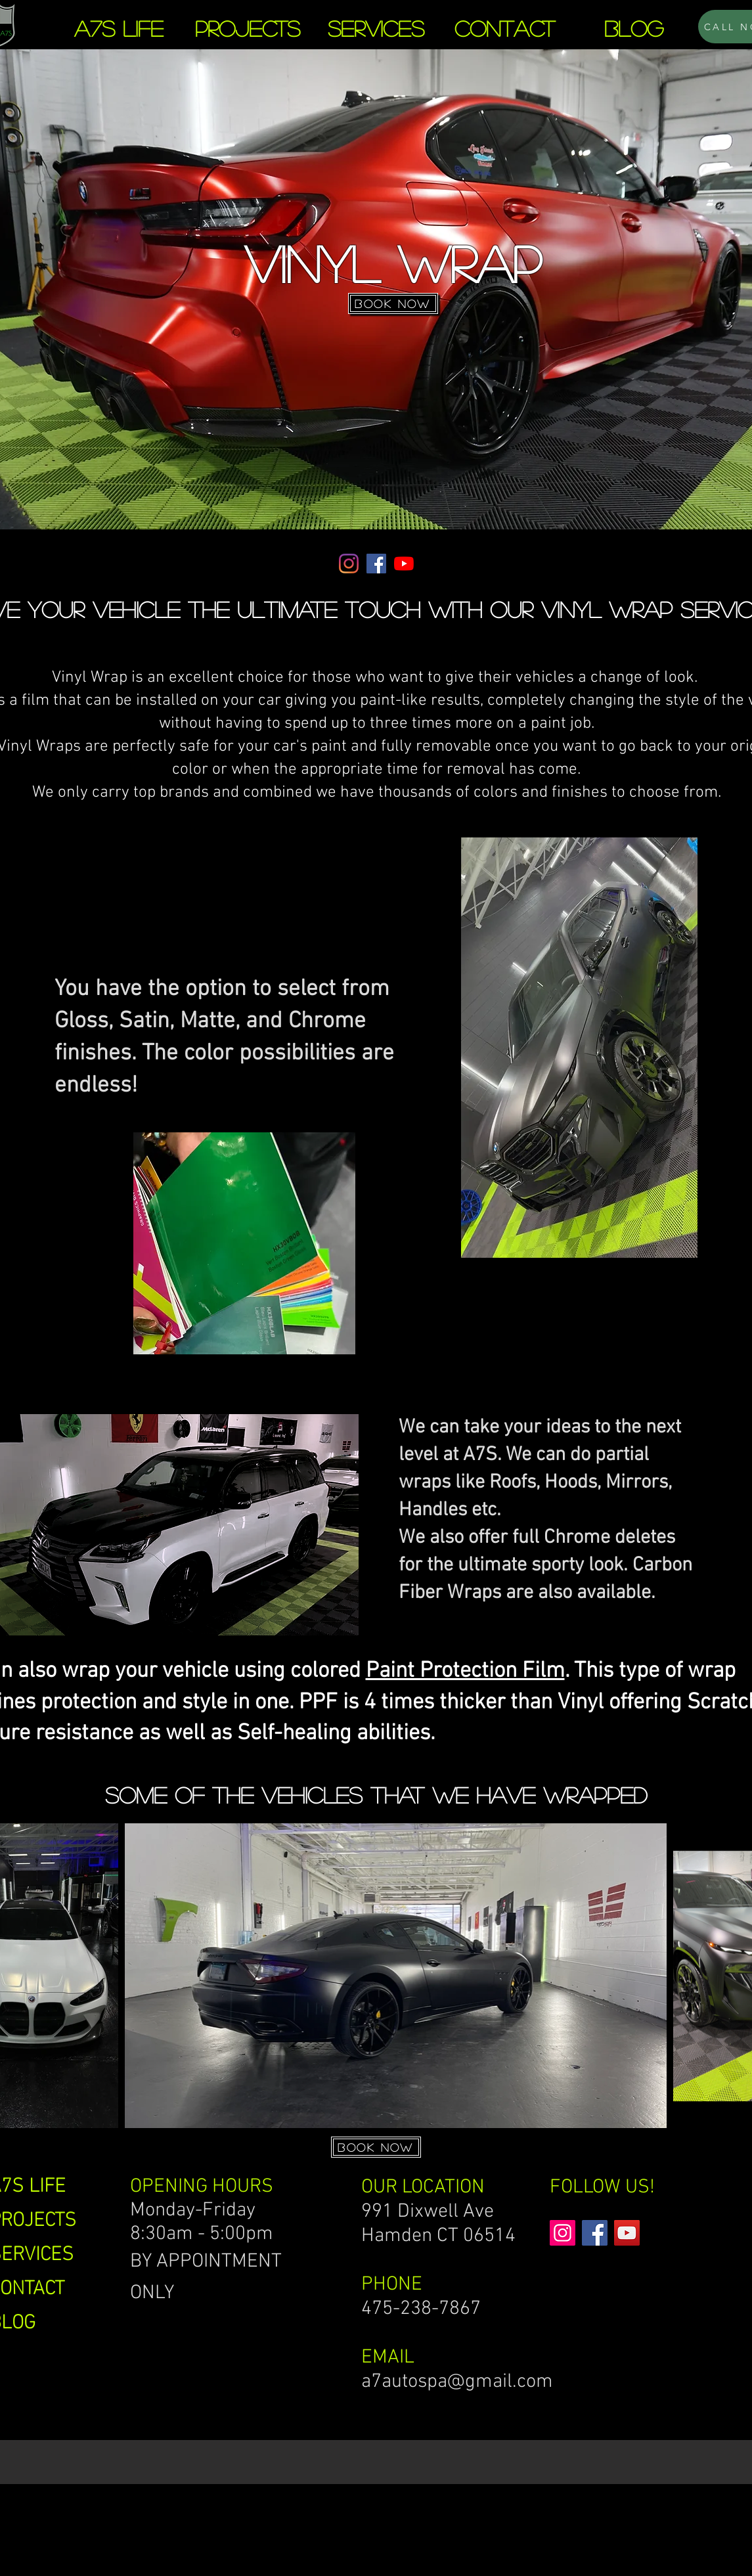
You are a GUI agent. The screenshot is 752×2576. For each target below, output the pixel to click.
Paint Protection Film (465, 1671)
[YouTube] (404, 563)
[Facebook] (376, 563)
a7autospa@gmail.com (457, 2382)
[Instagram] (349, 563)
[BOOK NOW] (393, 303)
